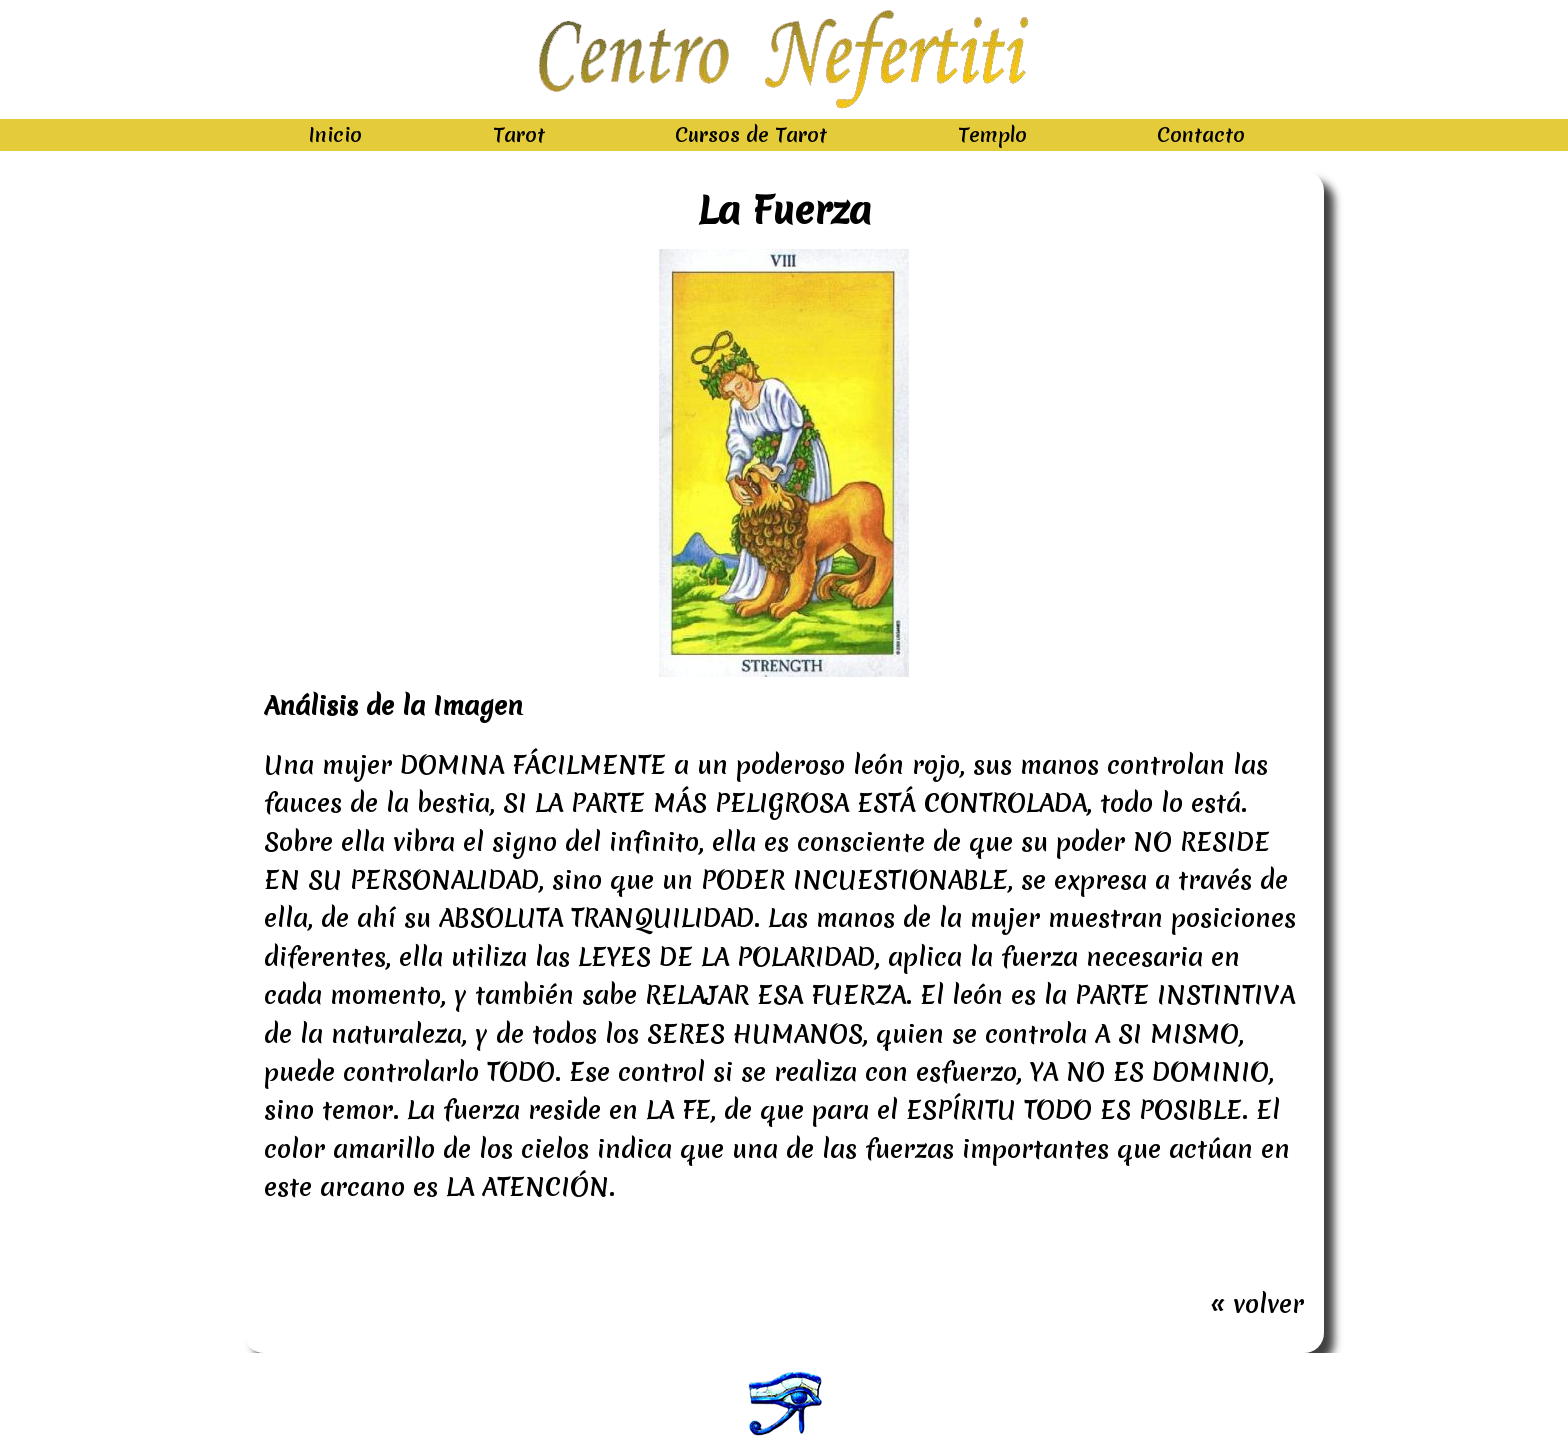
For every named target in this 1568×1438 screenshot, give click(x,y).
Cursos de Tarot (751, 135)
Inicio (335, 135)
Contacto (1201, 135)
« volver (1257, 1304)
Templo (992, 135)
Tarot (519, 135)
